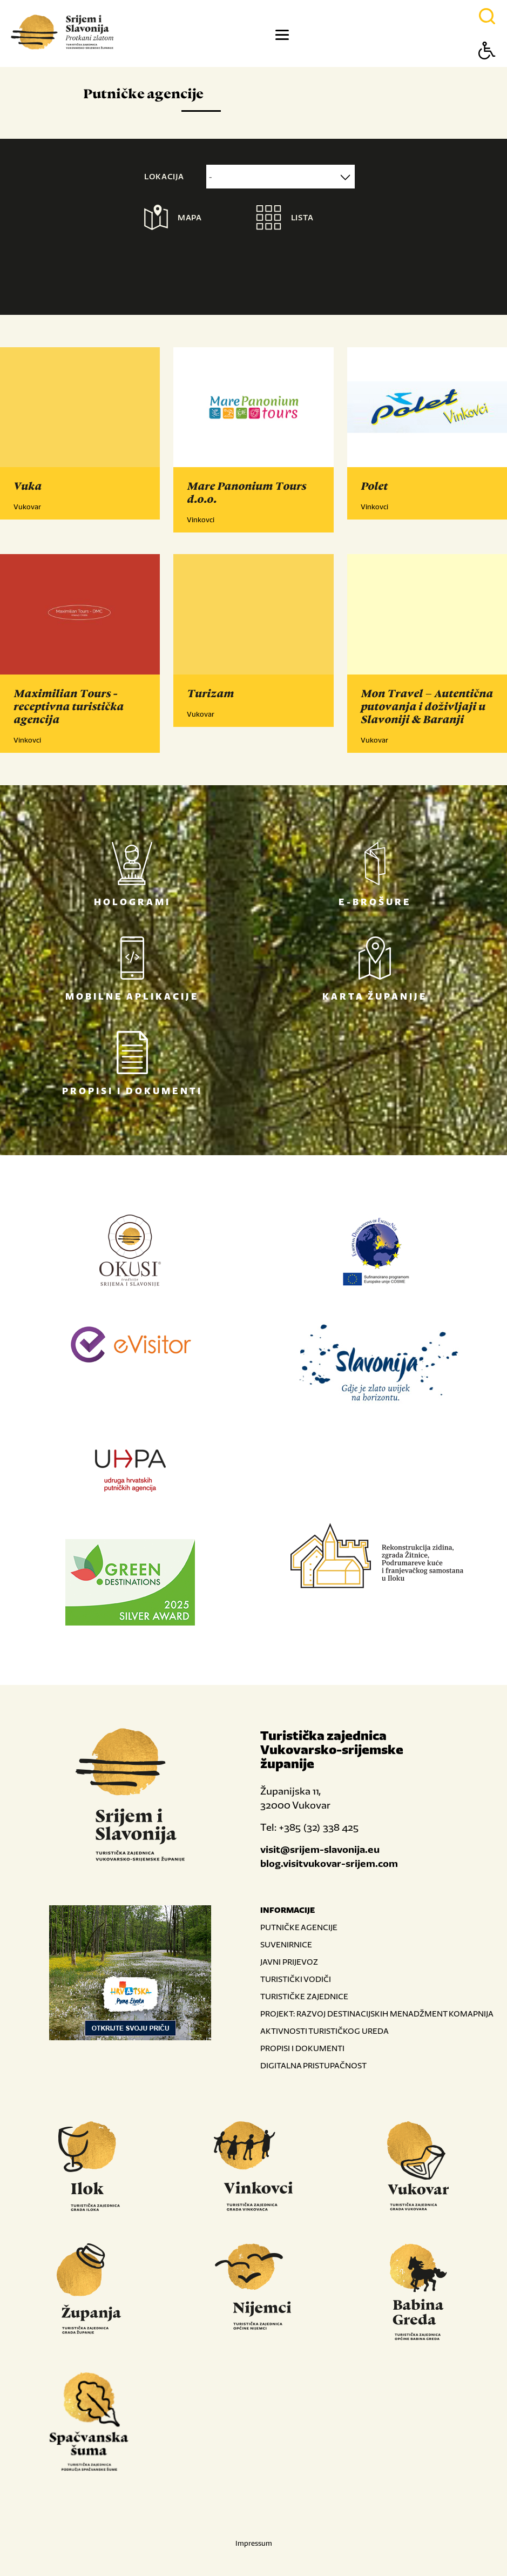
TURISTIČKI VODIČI (295, 1979)
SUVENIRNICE (286, 1944)
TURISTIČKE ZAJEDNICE (304, 1996)
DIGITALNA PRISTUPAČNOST (313, 2065)
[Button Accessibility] (487, 69)
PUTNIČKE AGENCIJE (298, 1927)
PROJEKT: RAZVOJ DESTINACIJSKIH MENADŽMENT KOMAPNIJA (377, 2013)
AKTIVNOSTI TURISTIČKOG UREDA (324, 2031)
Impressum (253, 2543)
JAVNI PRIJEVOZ (289, 1962)
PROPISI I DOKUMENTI (302, 2048)
